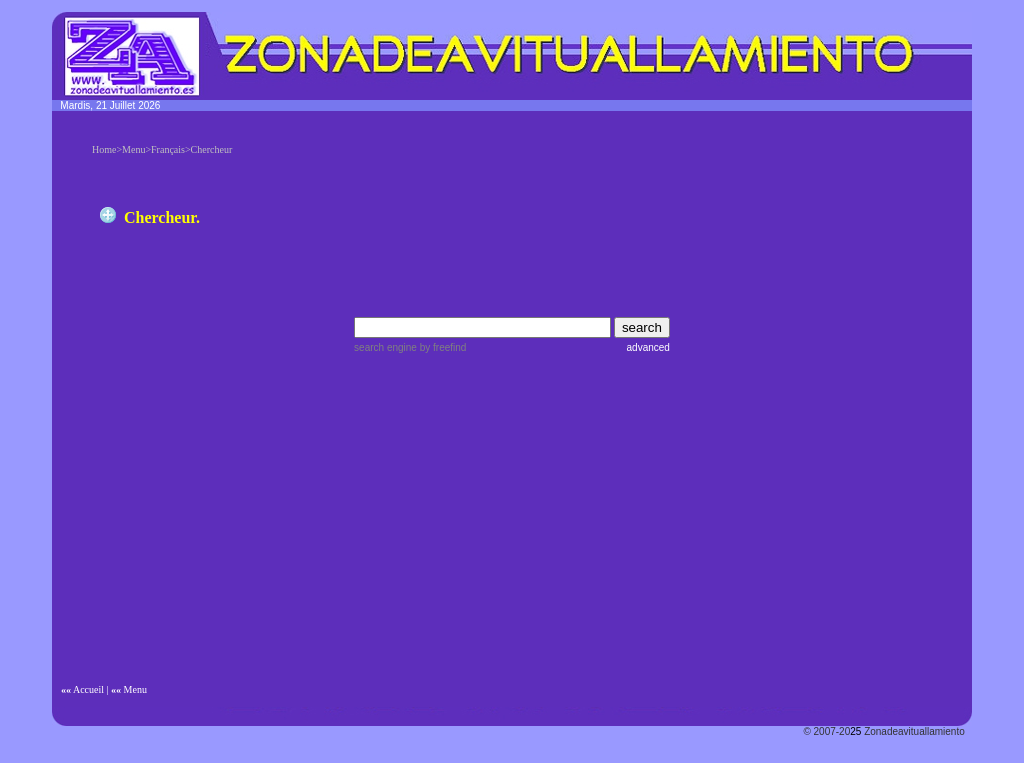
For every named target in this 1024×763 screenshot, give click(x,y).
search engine (385, 347)
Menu (135, 689)
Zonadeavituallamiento (914, 731)
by (441, 347)
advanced (648, 347)
